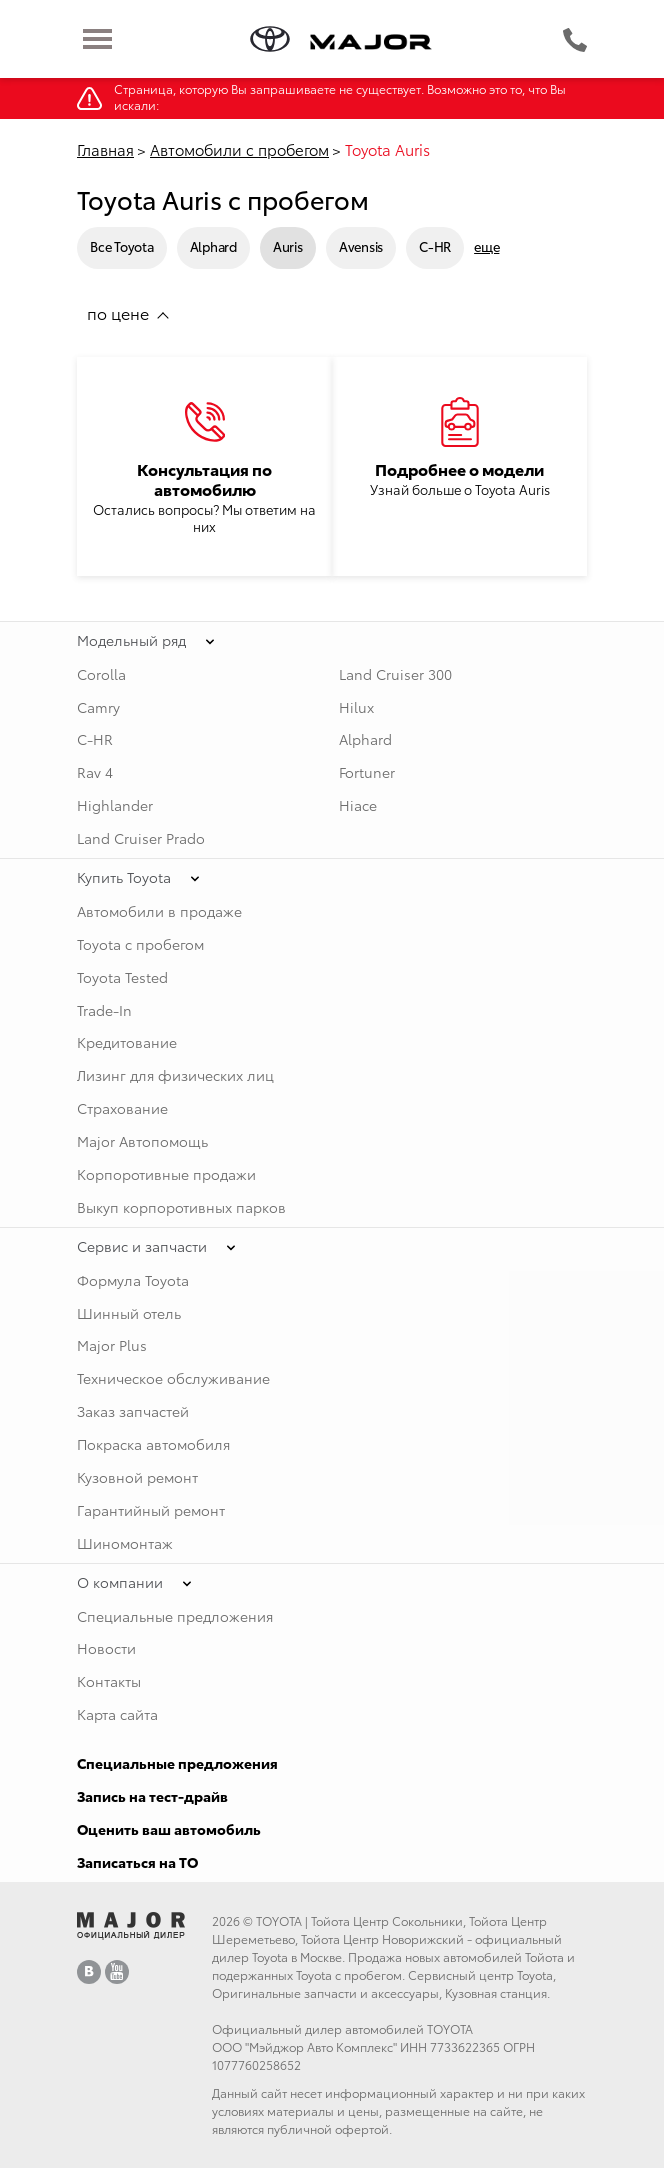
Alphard (213, 246)
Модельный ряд (131, 640)
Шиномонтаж (125, 1543)
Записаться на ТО (137, 1862)
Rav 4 (95, 772)
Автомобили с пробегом (239, 149)
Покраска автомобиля (153, 1444)
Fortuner (367, 772)
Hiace (358, 805)
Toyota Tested (122, 977)
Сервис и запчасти (142, 1246)
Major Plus (112, 1345)
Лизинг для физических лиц (175, 1075)
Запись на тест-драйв (152, 1796)
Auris (288, 246)
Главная (105, 149)
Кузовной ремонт (137, 1477)
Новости (106, 1648)
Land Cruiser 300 (395, 674)
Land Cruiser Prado (141, 838)
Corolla (101, 674)
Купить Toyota (124, 877)
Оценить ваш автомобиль (169, 1829)
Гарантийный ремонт (151, 1510)
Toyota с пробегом (140, 944)
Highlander (115, 805)
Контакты (109, 1681)
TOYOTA (279, 1920)
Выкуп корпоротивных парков (181, 1207)
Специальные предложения (175, 1616)
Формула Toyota (133, 1280)
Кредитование (127, 1042)
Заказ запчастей (133, 1411)
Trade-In (104, 1010)
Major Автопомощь (142, 1141)
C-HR (435, 246)
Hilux (356, 707)
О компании (120, 1582)
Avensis (361, 246)
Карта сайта (117, 1714)
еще (486, 246)
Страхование (122, 1108)
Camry (98, 707)
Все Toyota (122, 246)
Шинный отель (129, 1313)
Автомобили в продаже (159, 911)
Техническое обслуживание (173, 1378)
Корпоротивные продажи (166, 1174)
